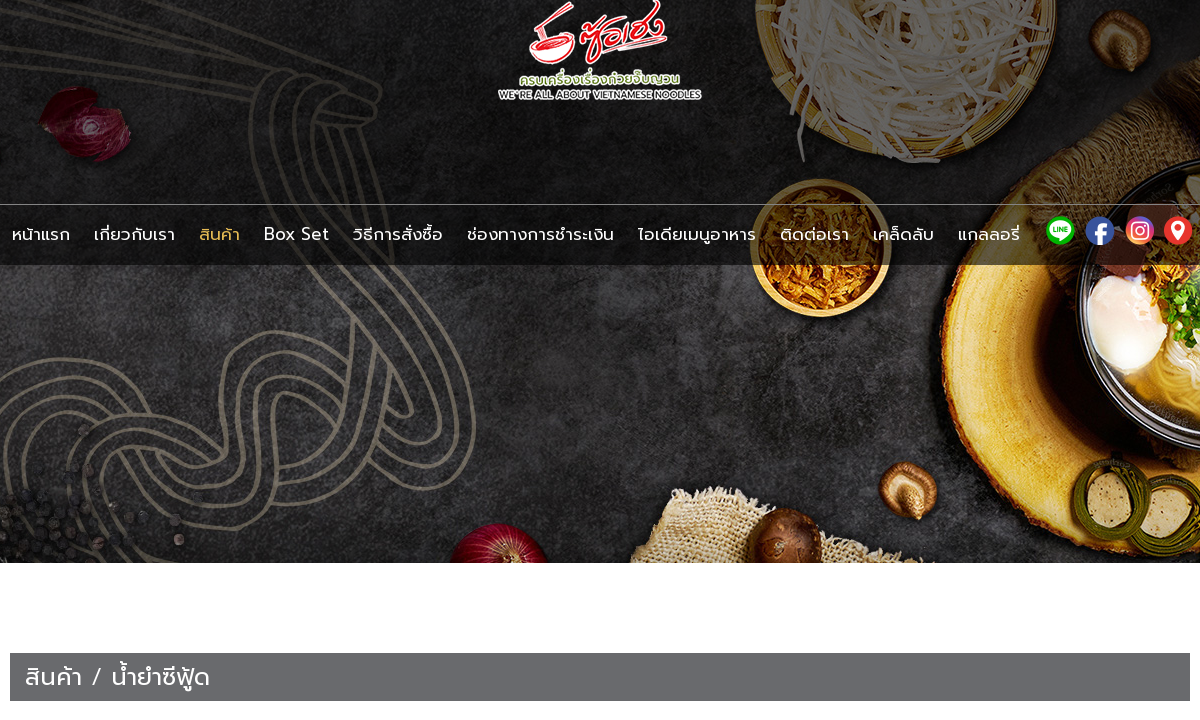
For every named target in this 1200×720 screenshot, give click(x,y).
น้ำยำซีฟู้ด (160, 677)
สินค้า (53, 677)
